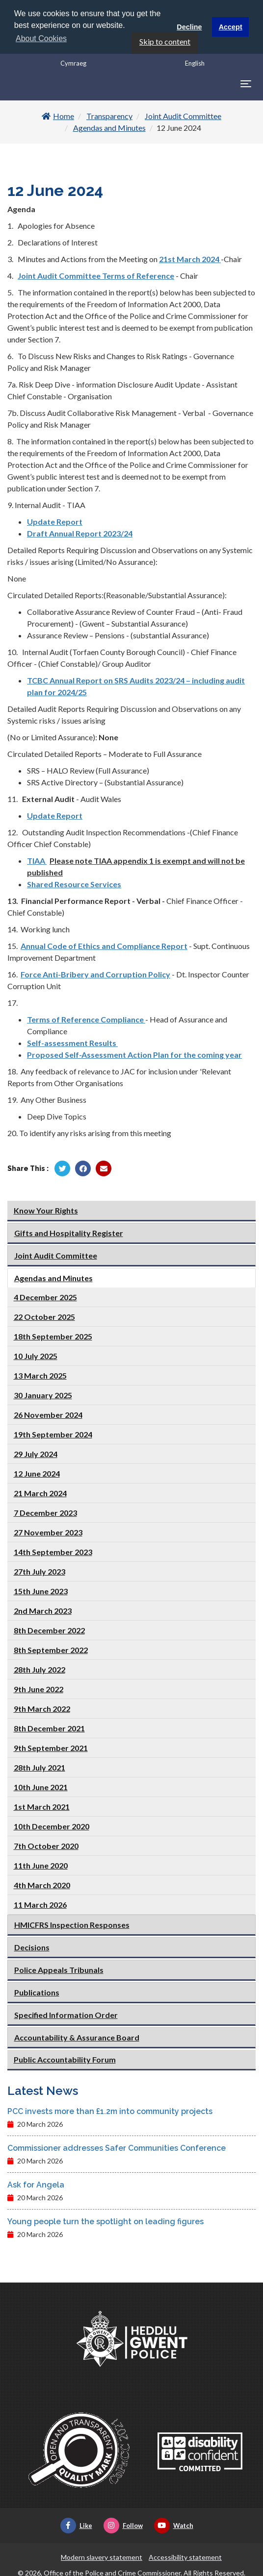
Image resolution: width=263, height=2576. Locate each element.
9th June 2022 (38, 1688)
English (195, 63)
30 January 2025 (43, 1394)
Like (76, 2525)
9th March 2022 (42, 1707)
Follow (123, 2525)
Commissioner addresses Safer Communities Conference (116, 2147)
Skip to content (164, 41)
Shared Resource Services (74, 883)
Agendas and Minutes (109, 127)
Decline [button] (189, 27)
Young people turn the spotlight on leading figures (105, 2221)
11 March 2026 (40, 1903)
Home (58, 115)
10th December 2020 (51, 1825)
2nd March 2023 (43, 1609)
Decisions (32, 1946)
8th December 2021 (49, 1727)
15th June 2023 (41, 1590)
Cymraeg (73, 63)
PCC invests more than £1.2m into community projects (109, 2110)
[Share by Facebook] (83, 1168)
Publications (36, 1991)
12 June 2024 (37, 1472)
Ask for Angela (35, 2184)
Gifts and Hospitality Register (68, 1232)
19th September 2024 (53, 1433)
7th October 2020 (46, 1844)
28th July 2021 (39, 1766)
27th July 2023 (39, 1570)
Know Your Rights (46, 1209)
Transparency (109, 115)
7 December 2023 (45, 1511)
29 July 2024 (35, 1453)
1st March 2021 (42, 1805)
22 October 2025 (44, 1315)
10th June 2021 (41, 1786)
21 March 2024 (40, 1492)
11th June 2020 (41, 1864)
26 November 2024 (48, 1413)
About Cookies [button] (41, 38)
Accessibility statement (185, 2556)
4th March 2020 (42, 1884)
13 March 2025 (40, 1374)
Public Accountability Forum (65, 2058)
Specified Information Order (66, 2013)
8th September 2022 (51, 1648)
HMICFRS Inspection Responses (72, 1923)
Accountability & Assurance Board (76, 2036)
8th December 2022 (49, 1629)
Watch (173, 2525)
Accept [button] (230, 27)
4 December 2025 (45, 1296)
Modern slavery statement (101, 2556)
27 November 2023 (48, 1531)
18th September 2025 (53, 1335)
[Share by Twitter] (62, 1168)
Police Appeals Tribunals (59, 1968)
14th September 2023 (53, 1550)
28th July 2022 (39, 1668)
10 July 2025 (35, 1355)
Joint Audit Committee (183, 115)
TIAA (37, 860)
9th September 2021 (51, 1746)
